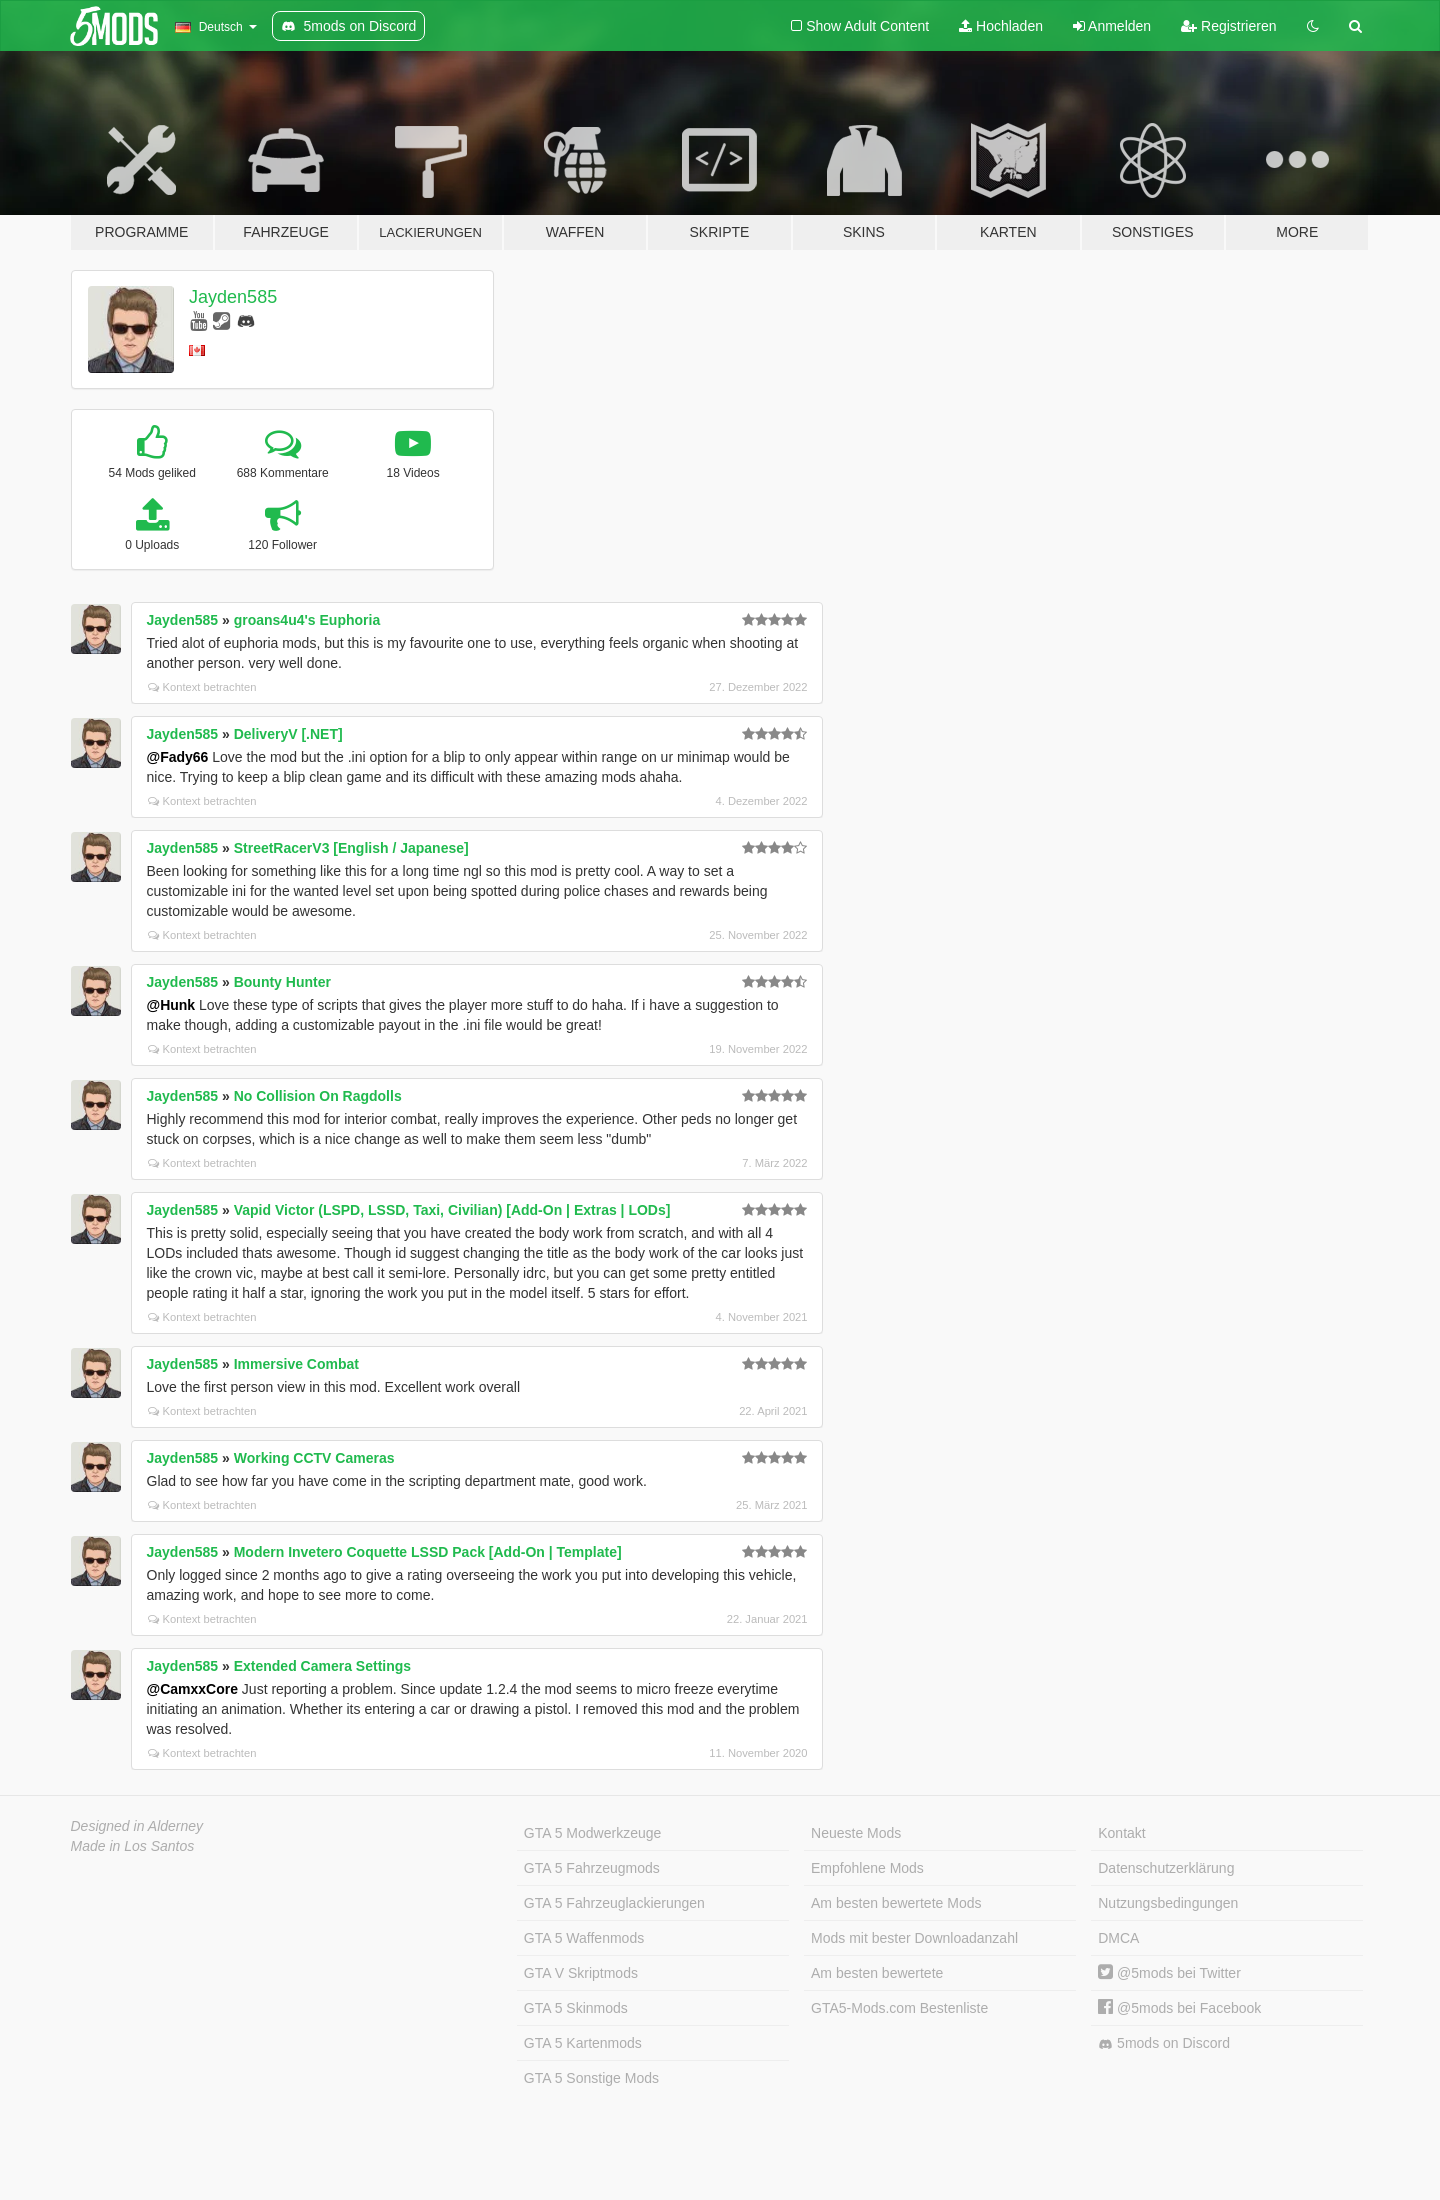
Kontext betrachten (202, 687)
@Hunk (171, 1005)
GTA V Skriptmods (581, 1973)
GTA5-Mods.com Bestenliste (899, 2008)
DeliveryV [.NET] (288, 734)
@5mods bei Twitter (1169, 1973)
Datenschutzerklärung (1166, 1868)
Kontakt (1121, 1833)
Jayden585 (233, 297)
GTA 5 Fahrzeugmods (592, 1868)
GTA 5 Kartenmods (583, 2043)
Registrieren (1228, 26)
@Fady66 (178, 757)
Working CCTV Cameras (314, 1458)
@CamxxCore (192, 1689)
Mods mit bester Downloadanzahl (914, 1938)
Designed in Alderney (137, 1826)
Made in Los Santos (133, 1846)
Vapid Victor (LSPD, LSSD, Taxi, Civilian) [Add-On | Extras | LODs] (452, 1210)
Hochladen (1001, 26)
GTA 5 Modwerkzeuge (592, 1833)
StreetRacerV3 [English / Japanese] (351, 848)
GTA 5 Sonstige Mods (591, 2078)
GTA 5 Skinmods (576, 2008)
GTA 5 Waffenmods (584, 1938)
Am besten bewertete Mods (896, 1903)
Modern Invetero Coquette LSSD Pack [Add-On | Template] (428, 1552)
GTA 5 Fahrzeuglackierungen (614, 1903)
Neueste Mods (856, 1833)
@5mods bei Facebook (1179, 2008)
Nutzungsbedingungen (1168, 1903)
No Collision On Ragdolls (318, 1096)
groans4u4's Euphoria (307, 620)
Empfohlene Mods (867, 1868)
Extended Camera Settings (322, 1666)
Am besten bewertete (877, 1973)
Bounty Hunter (282, 982)
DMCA (1118, 1938)
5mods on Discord (1164, 2043)
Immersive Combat (296, 1364)
